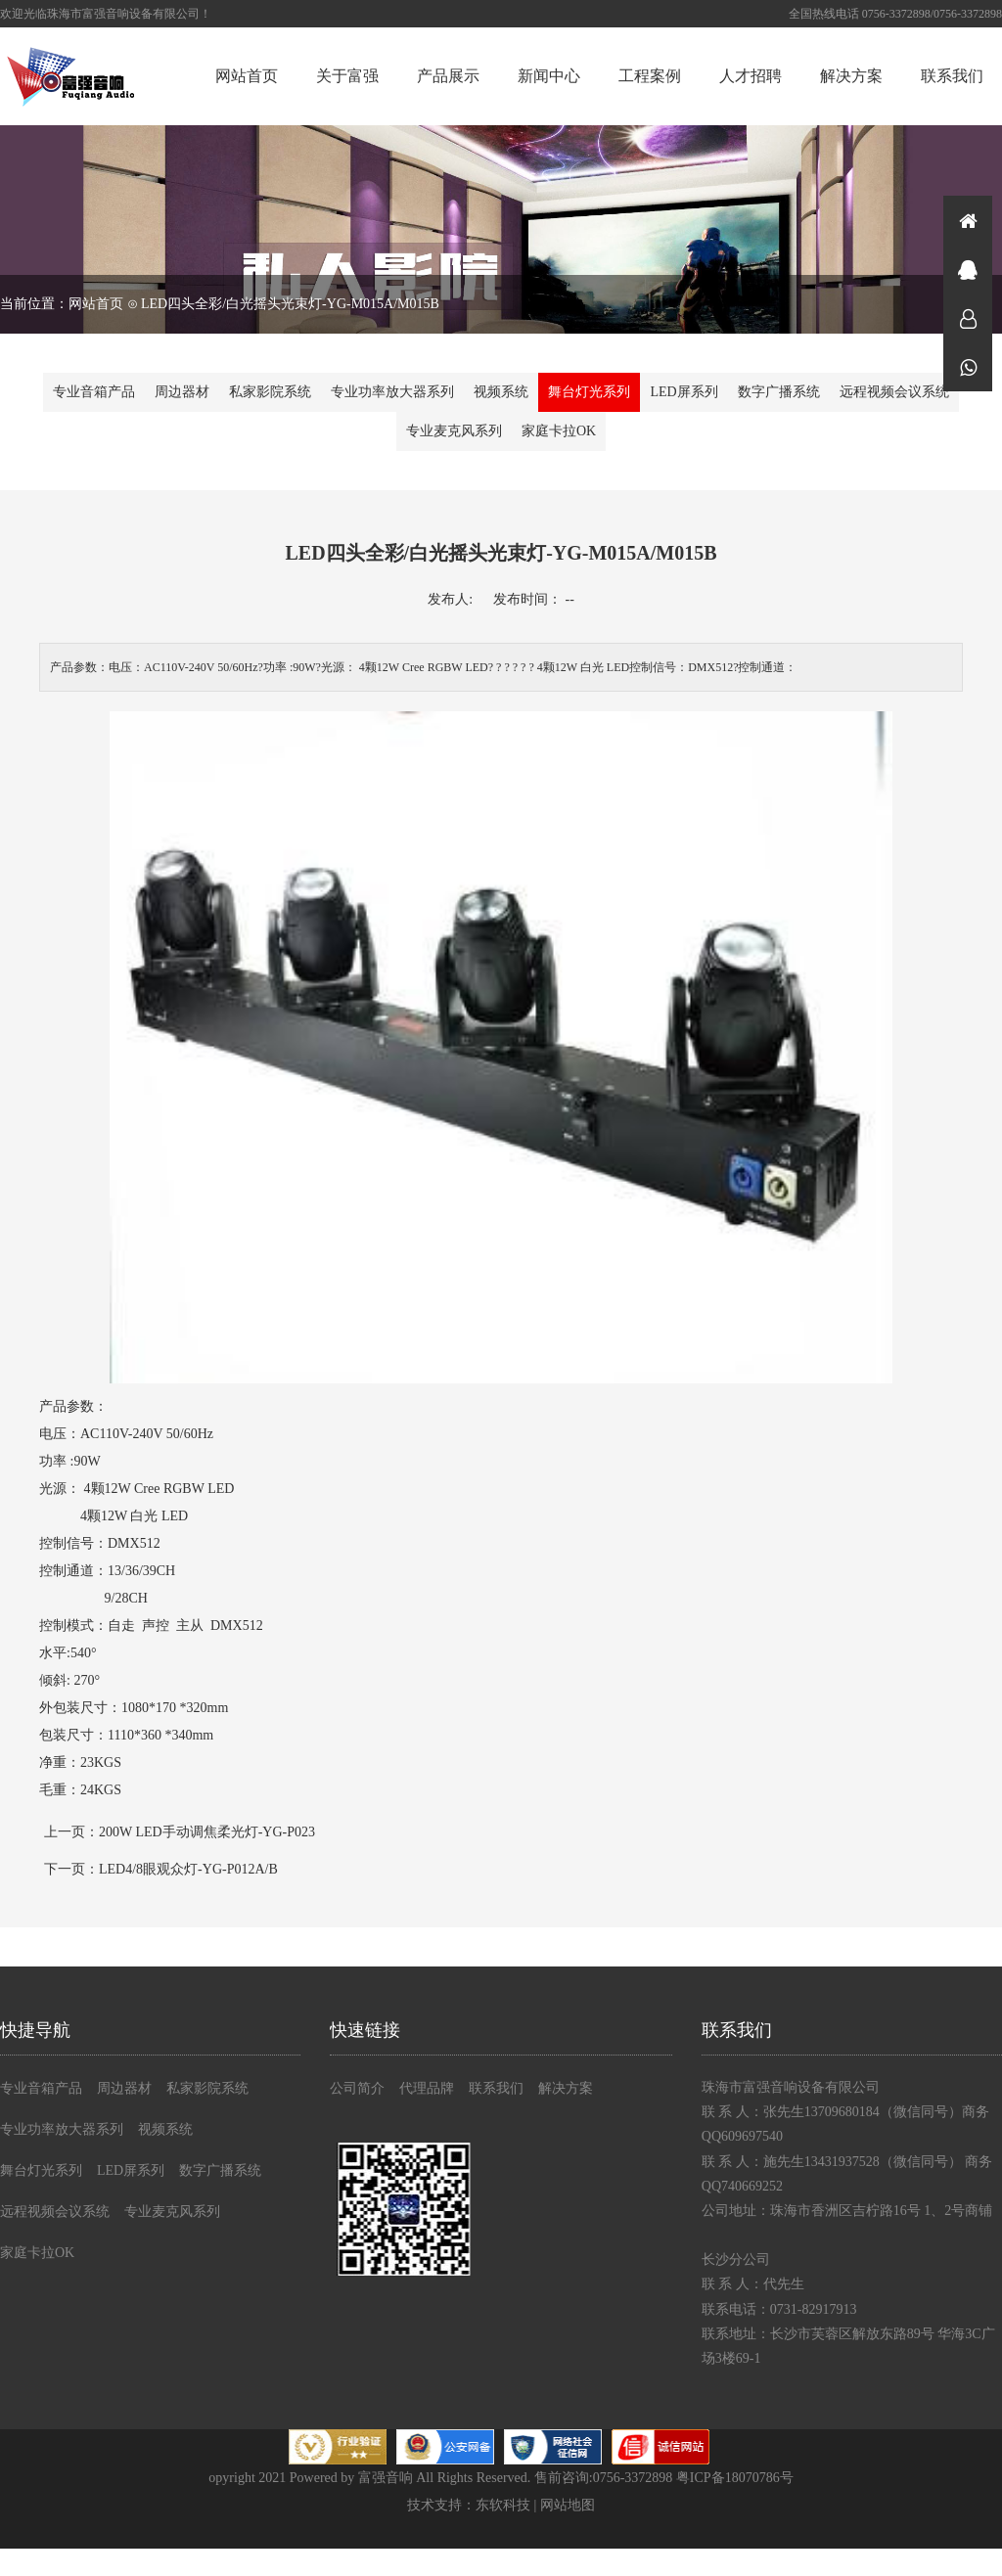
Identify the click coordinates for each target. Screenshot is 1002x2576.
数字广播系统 (779, 391)
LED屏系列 (683, 391)
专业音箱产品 (94, 391)
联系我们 (952, 76)
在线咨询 (967, 269)
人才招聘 (750, 76)
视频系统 (501, 391)
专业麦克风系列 (454, 431)
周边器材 (182, 391)
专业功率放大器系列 (392, 391)
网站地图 (567, 2505)
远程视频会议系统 (894, 391)
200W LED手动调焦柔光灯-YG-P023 (207, 1832)
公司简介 (357, 2088)
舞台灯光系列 (589, 391)
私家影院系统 (270, 391)
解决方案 (851, 76)
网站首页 (246, 76)
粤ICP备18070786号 (735, 2477)
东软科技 (503, 2505)
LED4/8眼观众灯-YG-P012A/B (188, 1869)
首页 (967, 220)
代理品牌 (426, 2088)
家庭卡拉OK (559, 431)
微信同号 (967, 366)
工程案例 (649, 76)
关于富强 (347, 76)
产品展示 (448, 76)
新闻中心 (549, 76)
